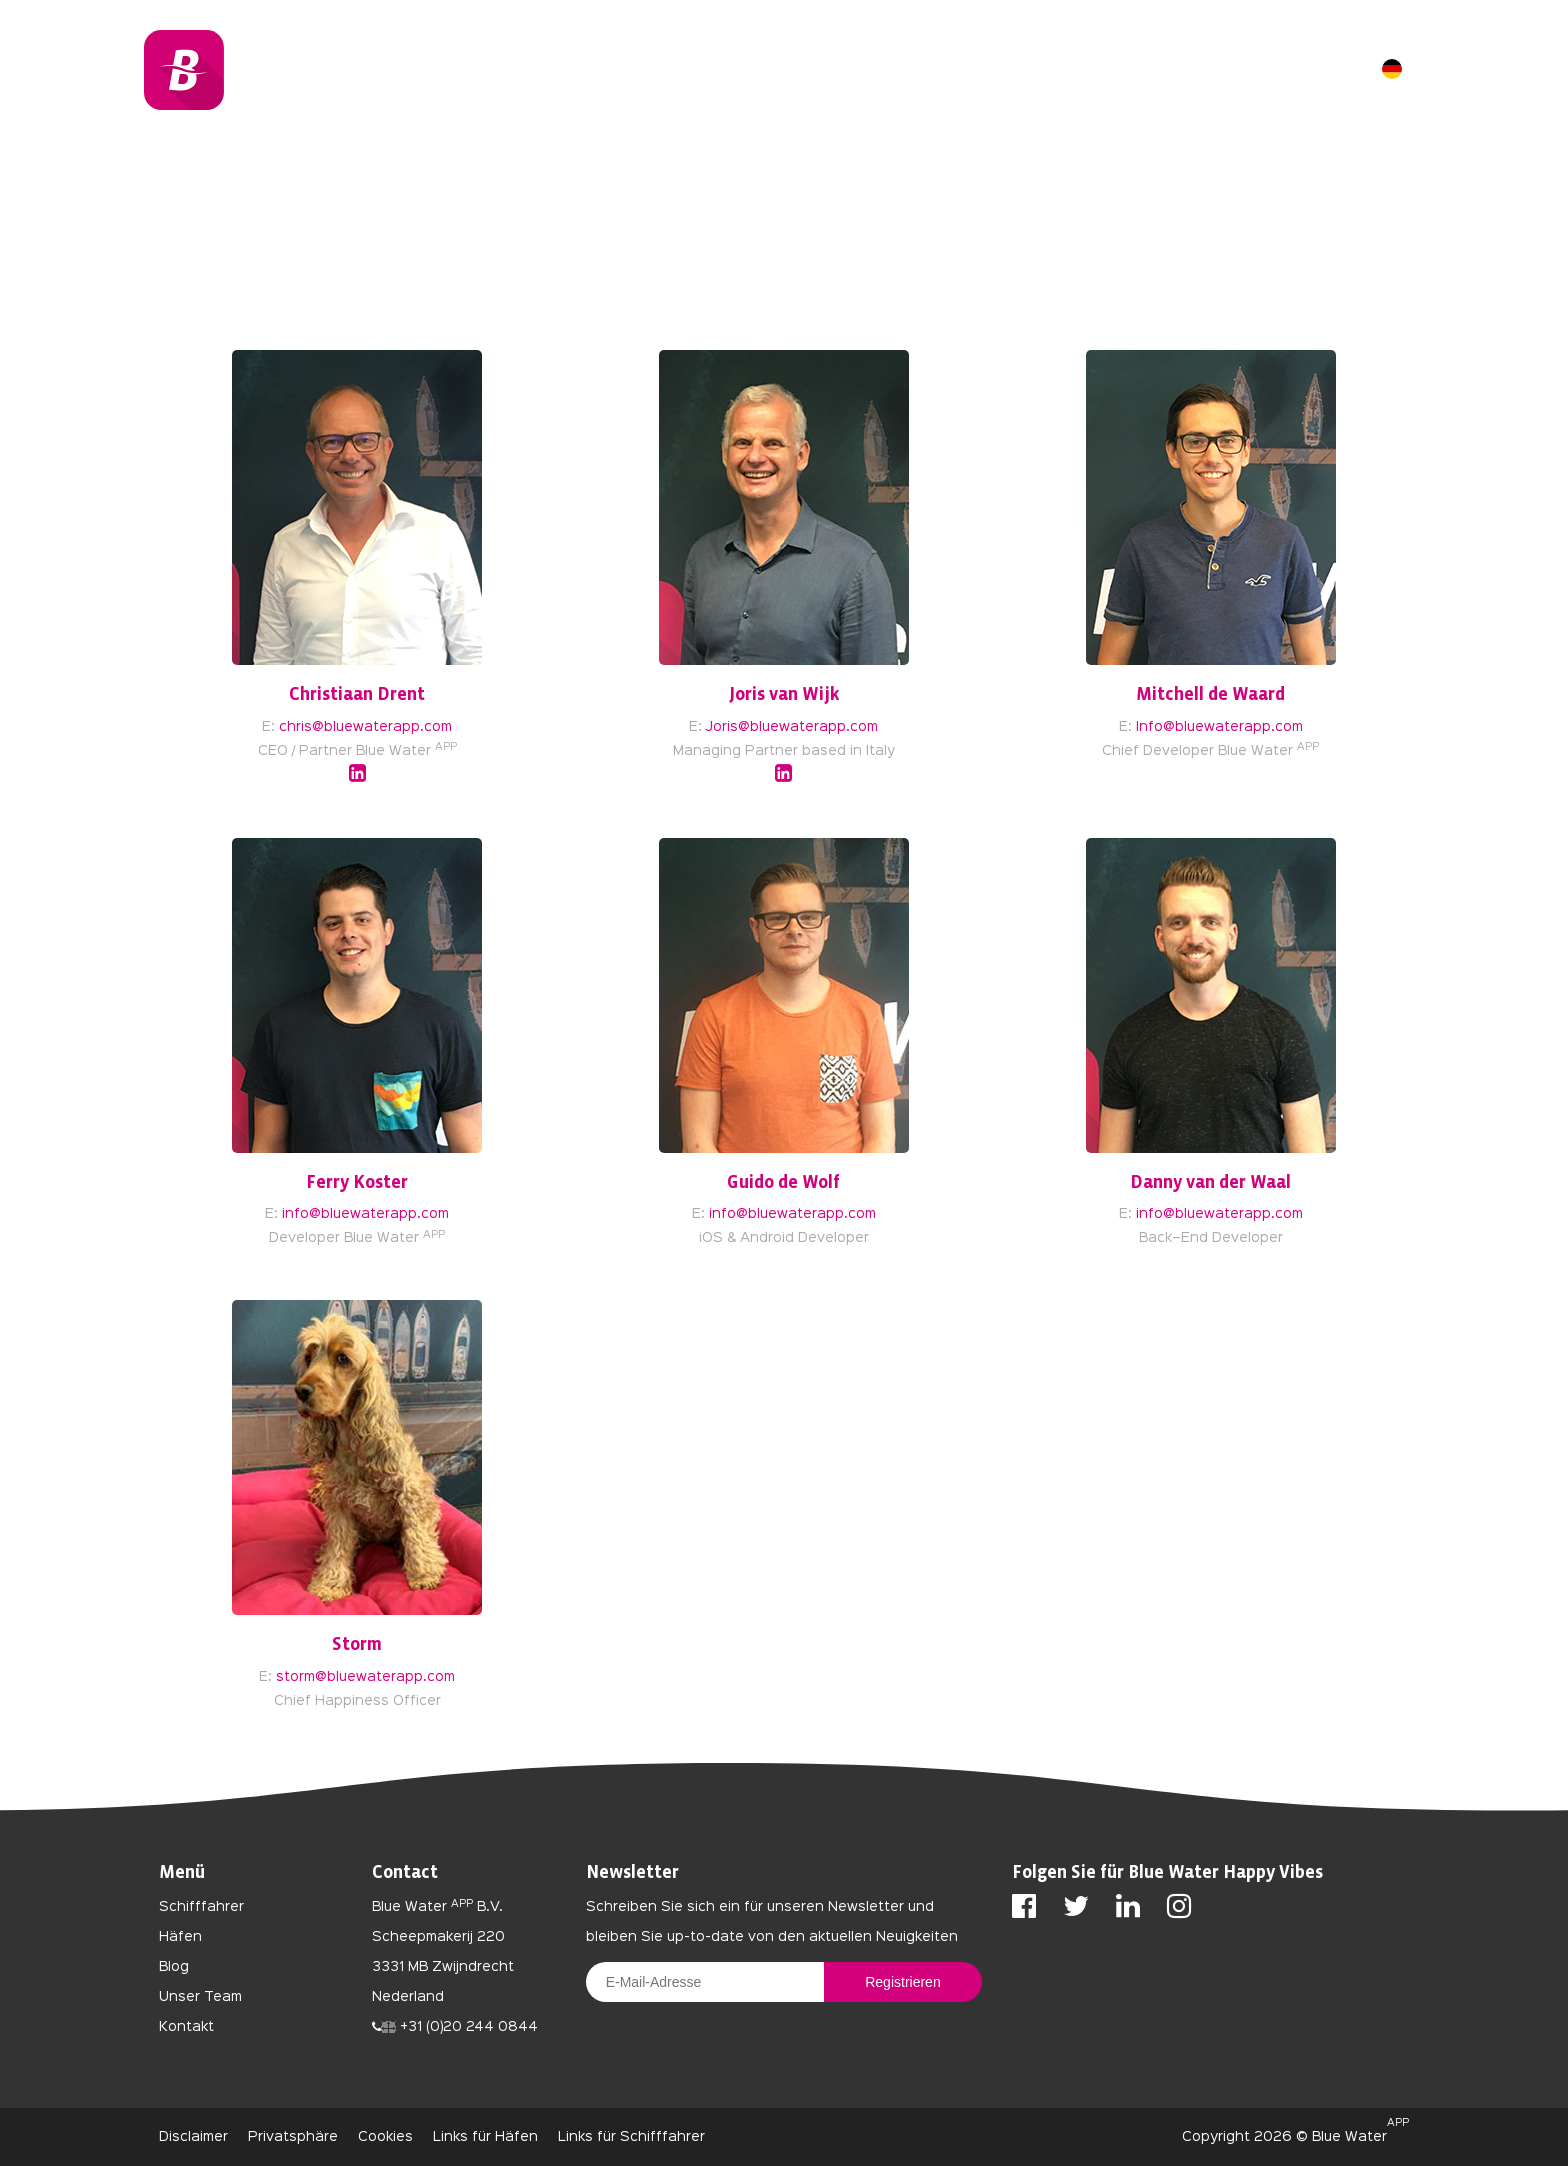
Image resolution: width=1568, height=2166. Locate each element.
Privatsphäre (293, 2137)
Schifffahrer (201, 1907)
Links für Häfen (485, 2137)
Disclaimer (193, 2137)
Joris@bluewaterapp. (778, 727)
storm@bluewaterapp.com (365, 1677)
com (438, 727)
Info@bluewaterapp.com (1219, 727)
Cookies (385, 2137)
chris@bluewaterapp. (351, 727)
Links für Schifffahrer (631, 2137)
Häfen (180, 1937)
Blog (174, 1967)
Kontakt (186, 2027)
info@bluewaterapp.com (365, 1214)
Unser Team (200, 1997)
